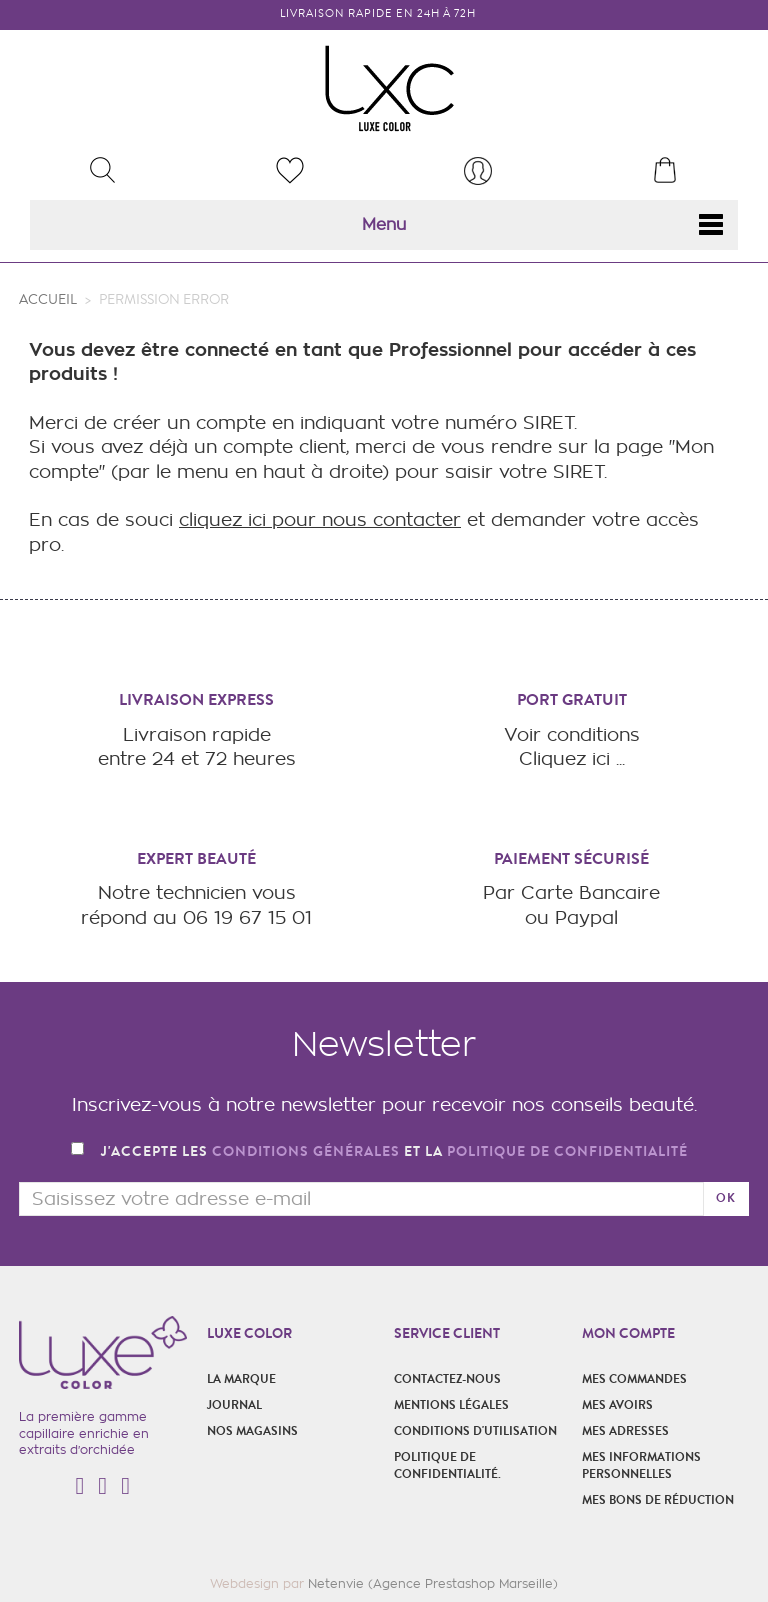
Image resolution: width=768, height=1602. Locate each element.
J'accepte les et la (394, 1152)
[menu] (478, 171)
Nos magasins (252, 1431)
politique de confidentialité (567, 1151)
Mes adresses (625, 1431)
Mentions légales (451, 1405)
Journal (234, 1405)
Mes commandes (634, 1379)
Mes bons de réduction (658, 1500)
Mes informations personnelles (641, 1465)
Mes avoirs (617, 1405)
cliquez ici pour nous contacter (320, 519)
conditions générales (306, 1151)
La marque (241, 1379)
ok (726, 1198)
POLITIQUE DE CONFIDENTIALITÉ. (447, 1465)
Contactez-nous (447, 1379)
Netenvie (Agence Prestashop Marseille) (433, 1583)
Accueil (48, 300)
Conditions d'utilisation (475, 1431)
